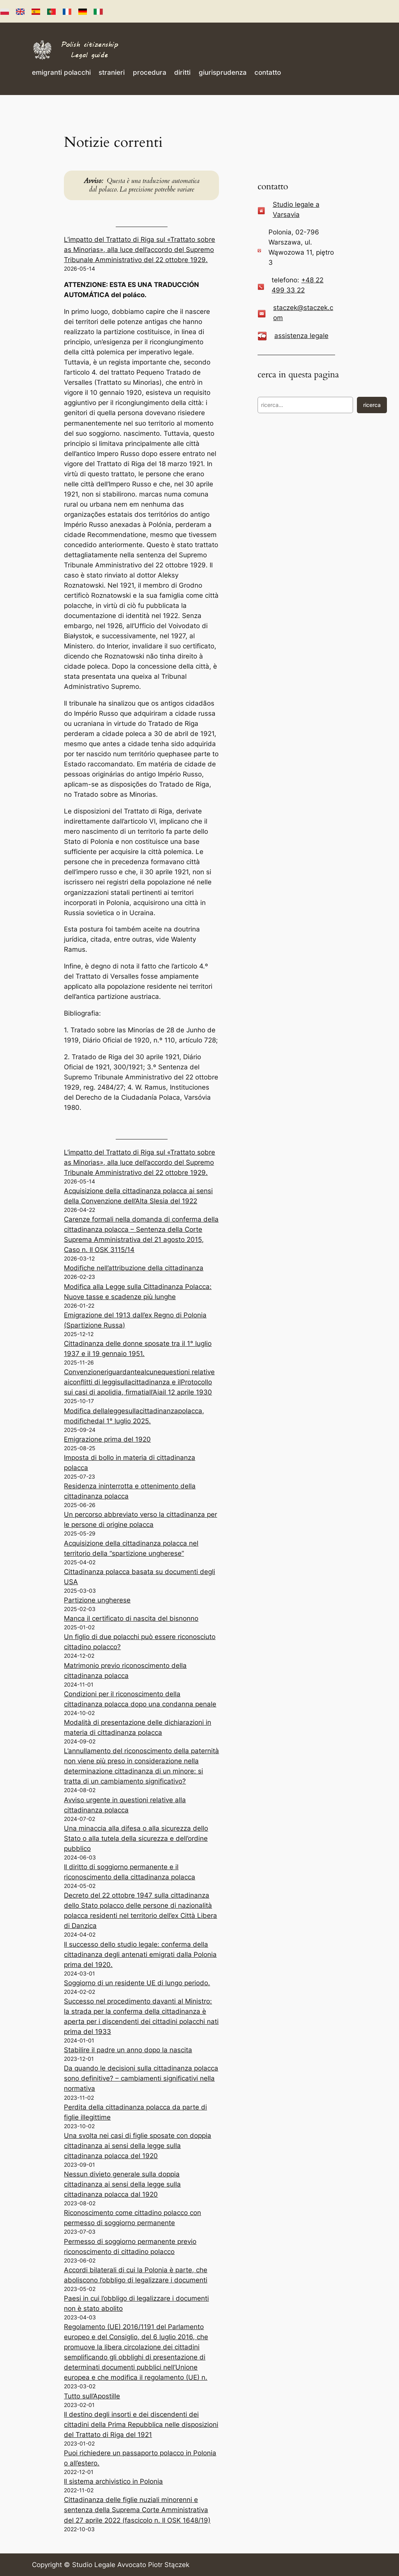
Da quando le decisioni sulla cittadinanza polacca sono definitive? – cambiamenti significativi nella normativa (141, 2078)
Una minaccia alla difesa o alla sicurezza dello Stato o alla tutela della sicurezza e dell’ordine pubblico (136, 1838)
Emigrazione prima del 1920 (107, 1439)
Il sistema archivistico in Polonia (113, 2481)
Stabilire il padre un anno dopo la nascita (128, 2050)
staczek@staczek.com (303, 313)
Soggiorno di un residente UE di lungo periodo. (137, 1983)
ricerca (372, 404)
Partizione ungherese (97, 1600)
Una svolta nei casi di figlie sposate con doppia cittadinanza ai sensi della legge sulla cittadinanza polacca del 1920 (137, 2146)
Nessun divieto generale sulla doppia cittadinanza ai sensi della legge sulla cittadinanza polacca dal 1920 (122, 2184)
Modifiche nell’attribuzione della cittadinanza (133, 1268)
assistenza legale (301, 336)
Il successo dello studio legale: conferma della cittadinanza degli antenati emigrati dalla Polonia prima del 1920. (140, 1954)
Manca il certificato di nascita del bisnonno (131, 1618)
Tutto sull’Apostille (92, 2396)
